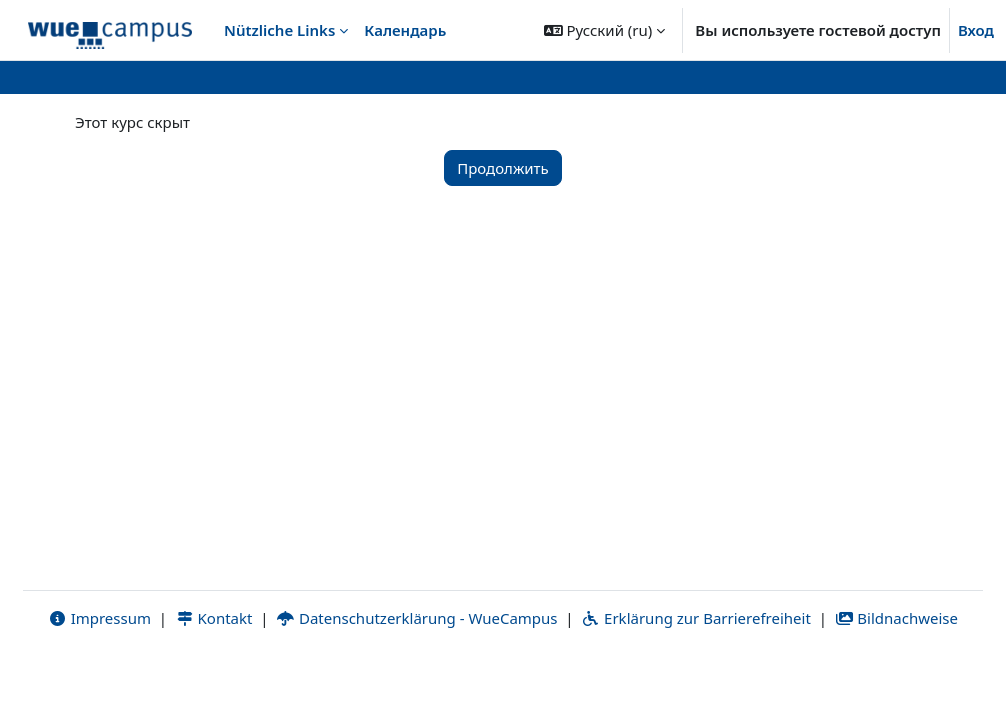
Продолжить (503, 168)
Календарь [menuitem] (405, 30)
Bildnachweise (896, 677)
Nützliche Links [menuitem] (279, 30)
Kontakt (214, 677)
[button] (605, 30)
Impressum (99, 677)
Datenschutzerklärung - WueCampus (416, 677)
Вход (976, 30)
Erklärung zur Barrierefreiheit (695, 677)
